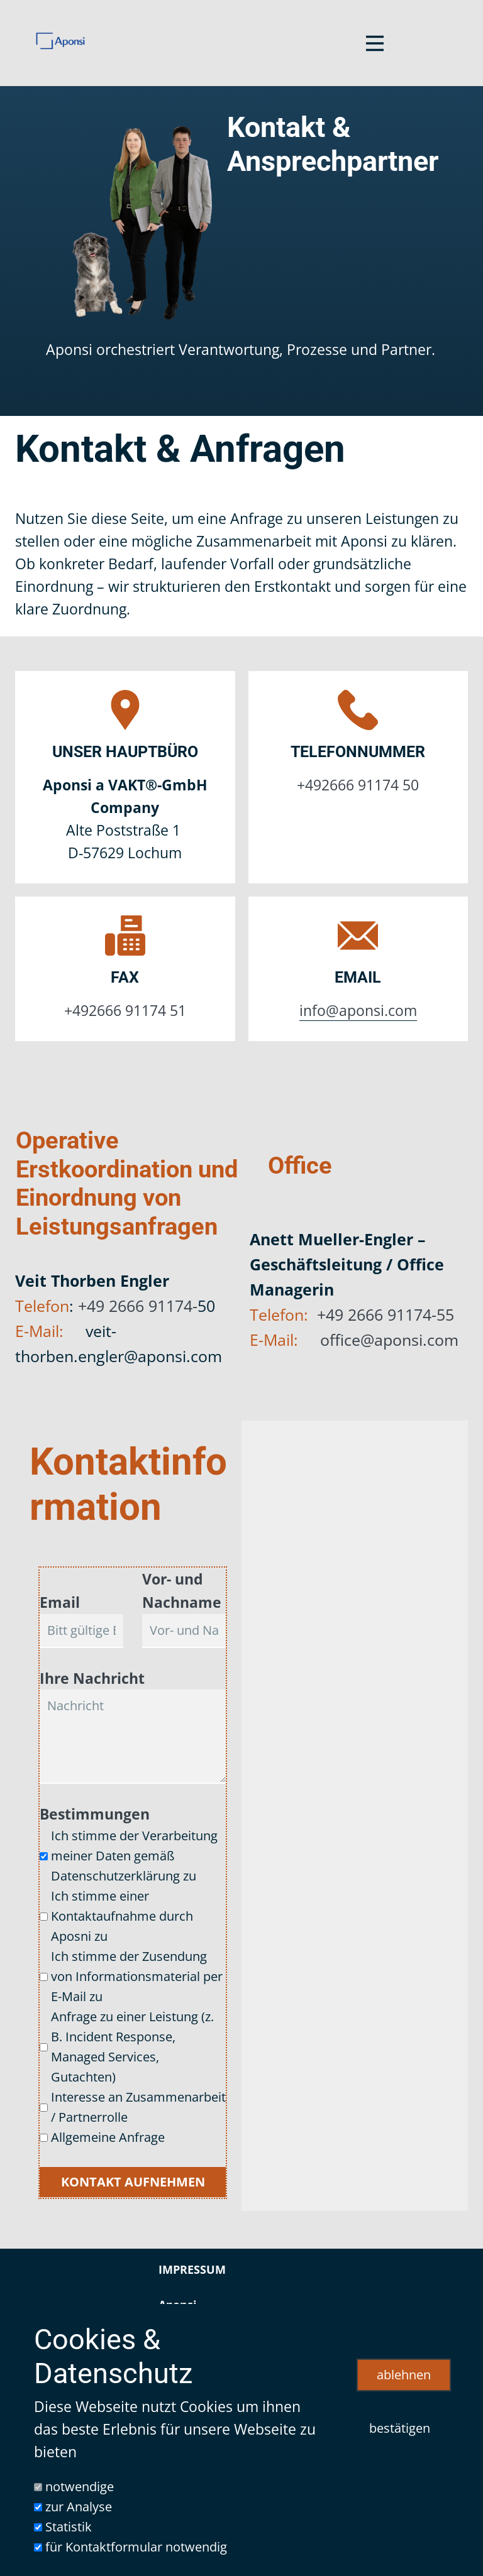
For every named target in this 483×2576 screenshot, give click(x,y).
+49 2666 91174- (137, 1305)
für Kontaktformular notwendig (136, 2546)
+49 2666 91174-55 (385, 1314)
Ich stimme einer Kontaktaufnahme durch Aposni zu (122, 1916)
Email (60, 1602)
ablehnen (404, 2374)
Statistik (68, 2526)
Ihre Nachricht (92, 1678)
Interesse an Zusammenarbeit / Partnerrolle (138, 2107)
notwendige (79, 2486)
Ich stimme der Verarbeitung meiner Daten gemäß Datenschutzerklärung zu (134, 1855)
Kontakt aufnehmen (133, 2181)
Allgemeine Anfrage (108, 2137)
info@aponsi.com (358, 1010)
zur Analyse (78, 2506)
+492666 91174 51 (125, 1010)
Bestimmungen (95, 1814)
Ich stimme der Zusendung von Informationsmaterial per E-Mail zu (137, 1976)
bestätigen (399, 2428)
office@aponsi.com (389, 1339)
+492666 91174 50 (358, 785)
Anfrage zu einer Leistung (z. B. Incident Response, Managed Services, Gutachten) (132, 2046)
